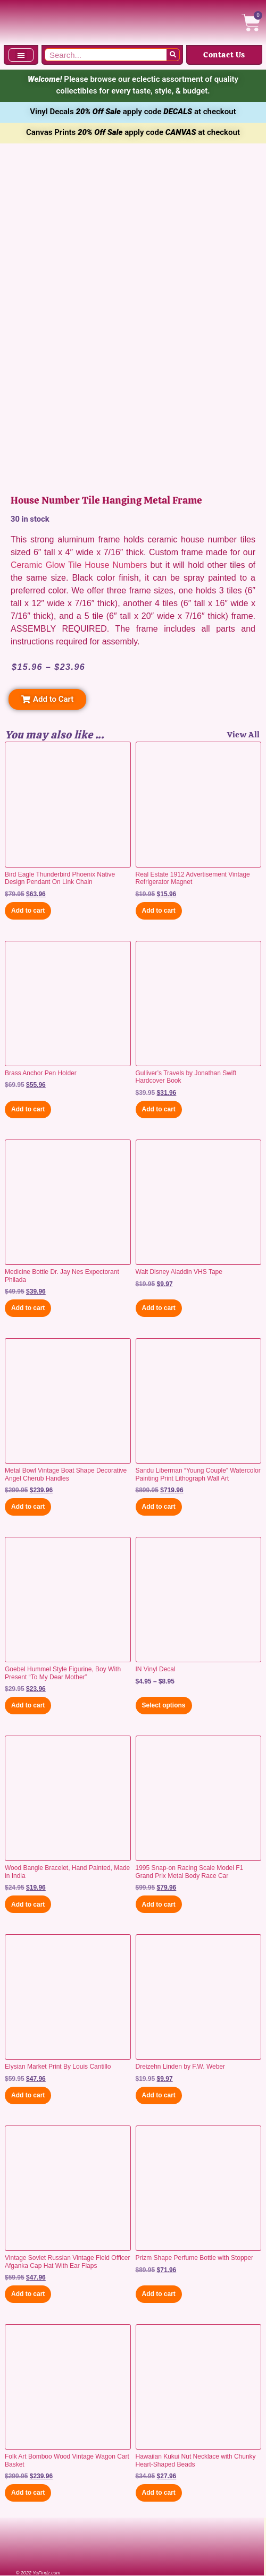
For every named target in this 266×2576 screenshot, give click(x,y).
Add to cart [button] (28, 910)
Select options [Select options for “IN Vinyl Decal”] (164, 1705)
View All (243, 734)
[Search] (173, 55)
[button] (21, 55)
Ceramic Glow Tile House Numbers (79, 564)
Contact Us (224, 54)
